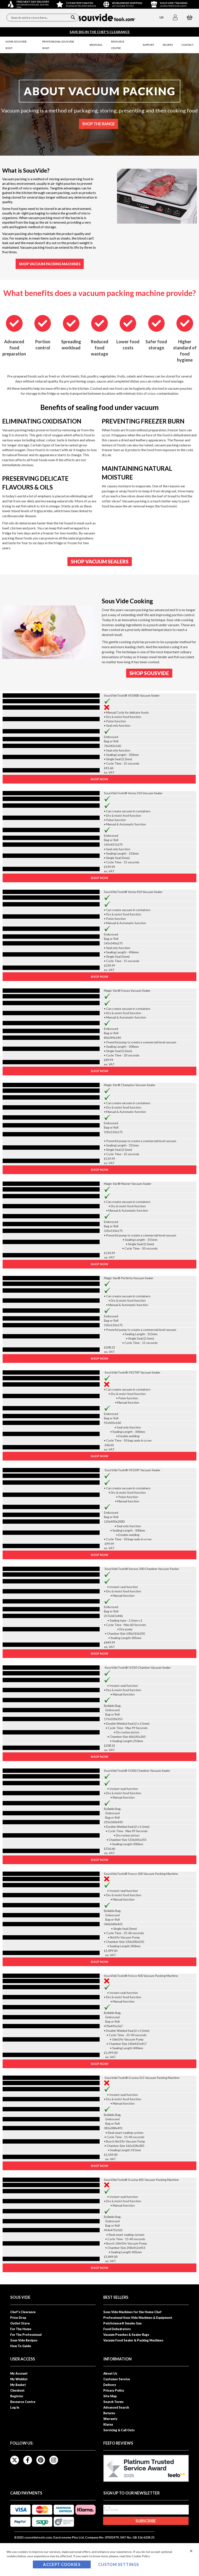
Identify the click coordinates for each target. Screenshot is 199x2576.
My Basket (18, 2385)
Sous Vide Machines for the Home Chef (132, 2312)
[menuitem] (19, 44)
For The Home (20, 2329)
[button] (175, 17)
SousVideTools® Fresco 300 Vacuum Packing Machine (141, 1873)
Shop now (99, 1456)
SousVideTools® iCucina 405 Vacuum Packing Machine (141, 2180)
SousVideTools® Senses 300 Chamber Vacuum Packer (142, 1569)
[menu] (99, 45)
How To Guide (20, 2346)
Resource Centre (22, 2402)
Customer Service (116, 2379)
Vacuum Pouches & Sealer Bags (126, 2334)
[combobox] (43, 17)
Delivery (109, 2385)
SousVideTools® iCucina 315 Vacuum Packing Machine (142, 2078)
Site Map (110, 2396)
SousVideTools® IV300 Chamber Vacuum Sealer (137, 1770)
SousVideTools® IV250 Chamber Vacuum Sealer (138, 1667)
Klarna (108, 2424)
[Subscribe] (146, 2521)
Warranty (110, 2419)
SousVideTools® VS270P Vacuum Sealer (132, 1372)
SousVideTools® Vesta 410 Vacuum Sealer (133, 892)
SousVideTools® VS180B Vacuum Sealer (132, 695)
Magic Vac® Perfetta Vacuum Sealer (128, 1278)
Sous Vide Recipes (23, 2340)
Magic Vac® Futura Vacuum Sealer (127, 990)
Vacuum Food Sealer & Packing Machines (133, 2340)
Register (16, 2396)
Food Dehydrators (117, 2329)
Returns (109, 2413)
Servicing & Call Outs (119, 2430)
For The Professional (26, 2334)
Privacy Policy (113, 2390)
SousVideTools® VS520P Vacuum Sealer (132, 1470)
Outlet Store (20, 2323)
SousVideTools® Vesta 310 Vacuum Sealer (133, 793)
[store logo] (107, 17)
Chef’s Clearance (23, 2312)
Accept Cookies (61, 2564)
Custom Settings (118, 2564)
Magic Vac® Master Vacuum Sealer (127, 1183)
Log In (14, 2407)
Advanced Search (116, 2407)
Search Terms (113, 2402)
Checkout (17, 2390)
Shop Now (99, 779)
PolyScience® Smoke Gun (122, 2323)
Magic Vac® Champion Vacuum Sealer (129, 1085)
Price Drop (18, 2317)
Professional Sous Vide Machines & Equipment (137, 2317)
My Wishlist (19, 2379)
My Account (19, 2373)
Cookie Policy (141, 2556)
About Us (110, 2373)
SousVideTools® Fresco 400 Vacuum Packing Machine (141, 1975)
